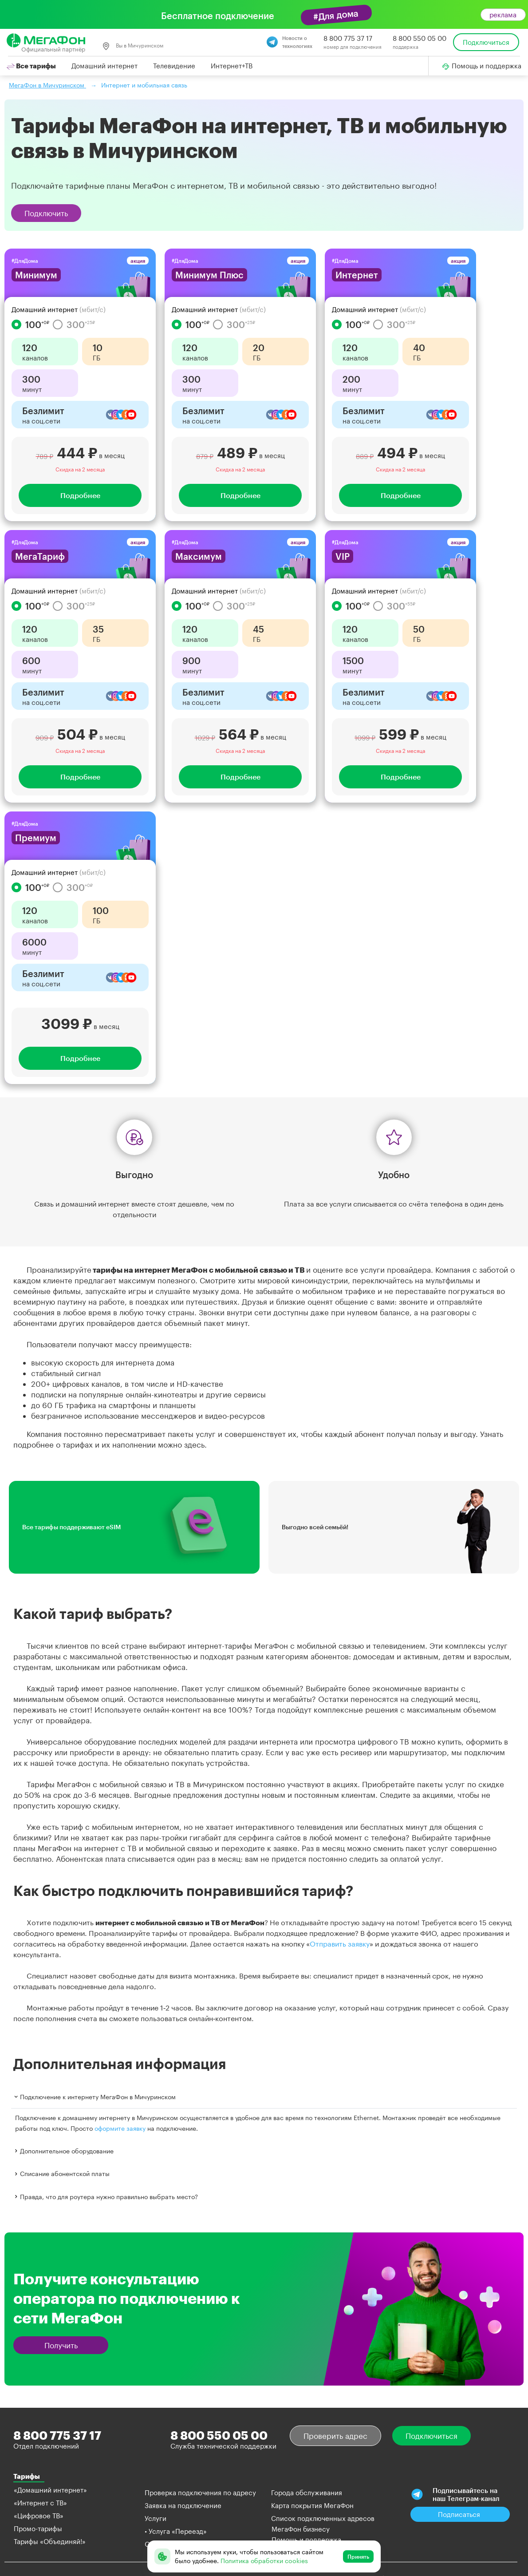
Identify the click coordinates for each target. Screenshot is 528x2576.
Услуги (155, 2518)
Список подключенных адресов (322, 2518)
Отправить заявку (340, 1943)
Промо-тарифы (38, 2528)
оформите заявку (120, 2128)
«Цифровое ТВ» (38, 2516)
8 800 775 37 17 (347, 38)
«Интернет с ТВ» (40, 2503)
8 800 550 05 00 (419, 38)
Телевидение (174, 66)
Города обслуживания (306, 2493)
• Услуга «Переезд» (176, 2531)
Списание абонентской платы (61, 2173)
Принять (358, 2556)
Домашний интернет (104, 66)
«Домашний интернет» (50, 2490)
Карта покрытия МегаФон (312, 2505)
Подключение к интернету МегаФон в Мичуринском (94, 2097)
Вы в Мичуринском (132, 46)
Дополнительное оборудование (63, 2151)
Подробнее (80, 495)
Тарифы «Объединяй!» (50, 2541)
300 (74, 324)
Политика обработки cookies (264, 2560)
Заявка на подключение (183, 2505)
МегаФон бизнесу (301, 2529)
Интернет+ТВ (231, 66)
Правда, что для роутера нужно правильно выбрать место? (105, 2196)
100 (30, 324)
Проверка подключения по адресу (200, 2493)
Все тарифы (31, 66)
